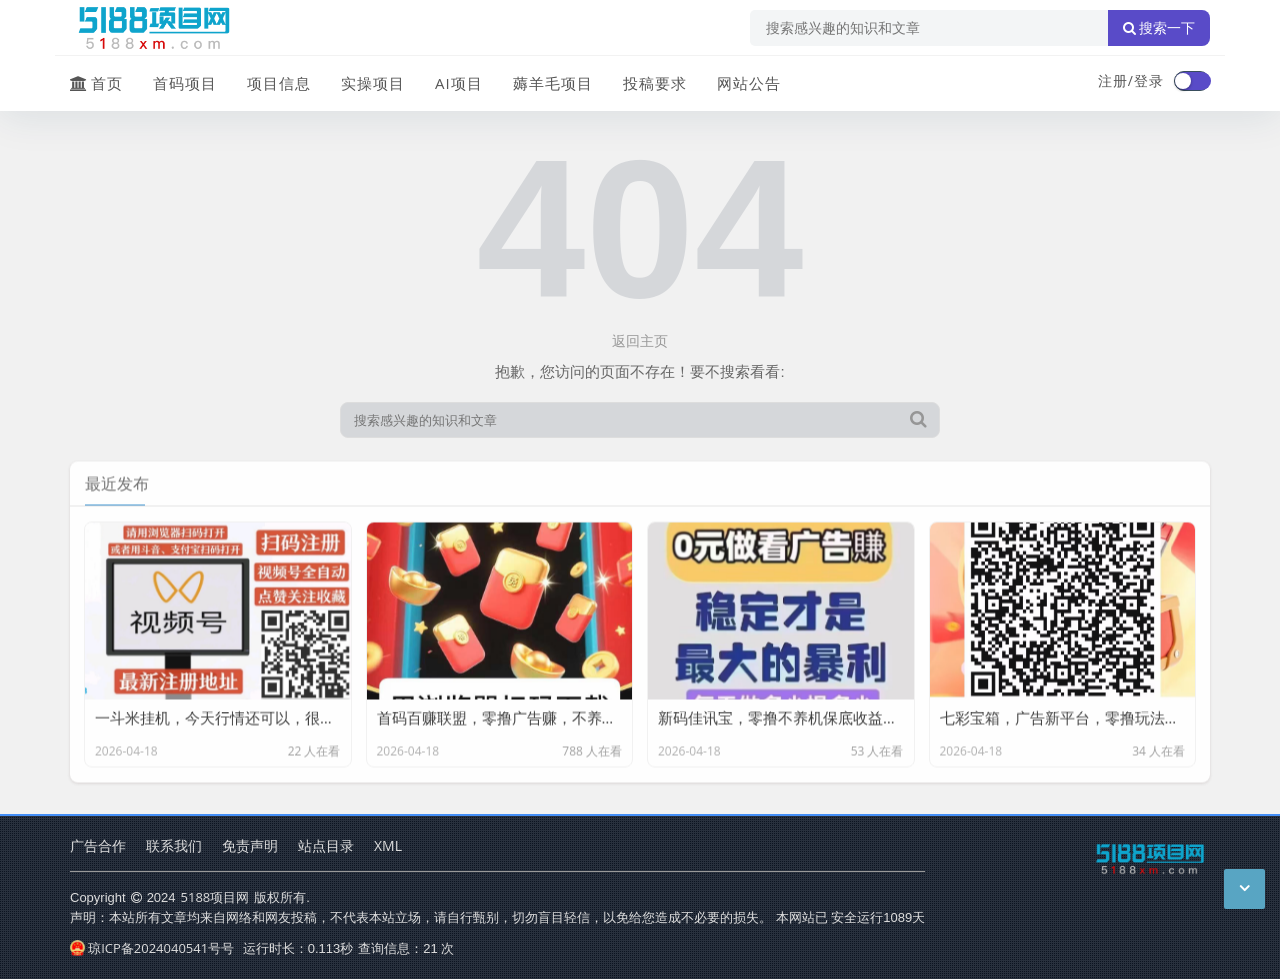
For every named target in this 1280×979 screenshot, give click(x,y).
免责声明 (250, 845)
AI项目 (459, 83)
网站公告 (749, 83)
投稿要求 (655, 83)
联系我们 (174, 845)
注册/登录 (1131, 80)
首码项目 (185, 83)
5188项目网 (215, 897)
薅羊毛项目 (553, 83)
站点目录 (326, 845)
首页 (96, 83)
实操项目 (373, 83)
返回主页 (640, 340)
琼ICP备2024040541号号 (152, 948)
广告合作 (98, 845)
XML (388, 845)
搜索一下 (1159, 28)
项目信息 (279, 83)
